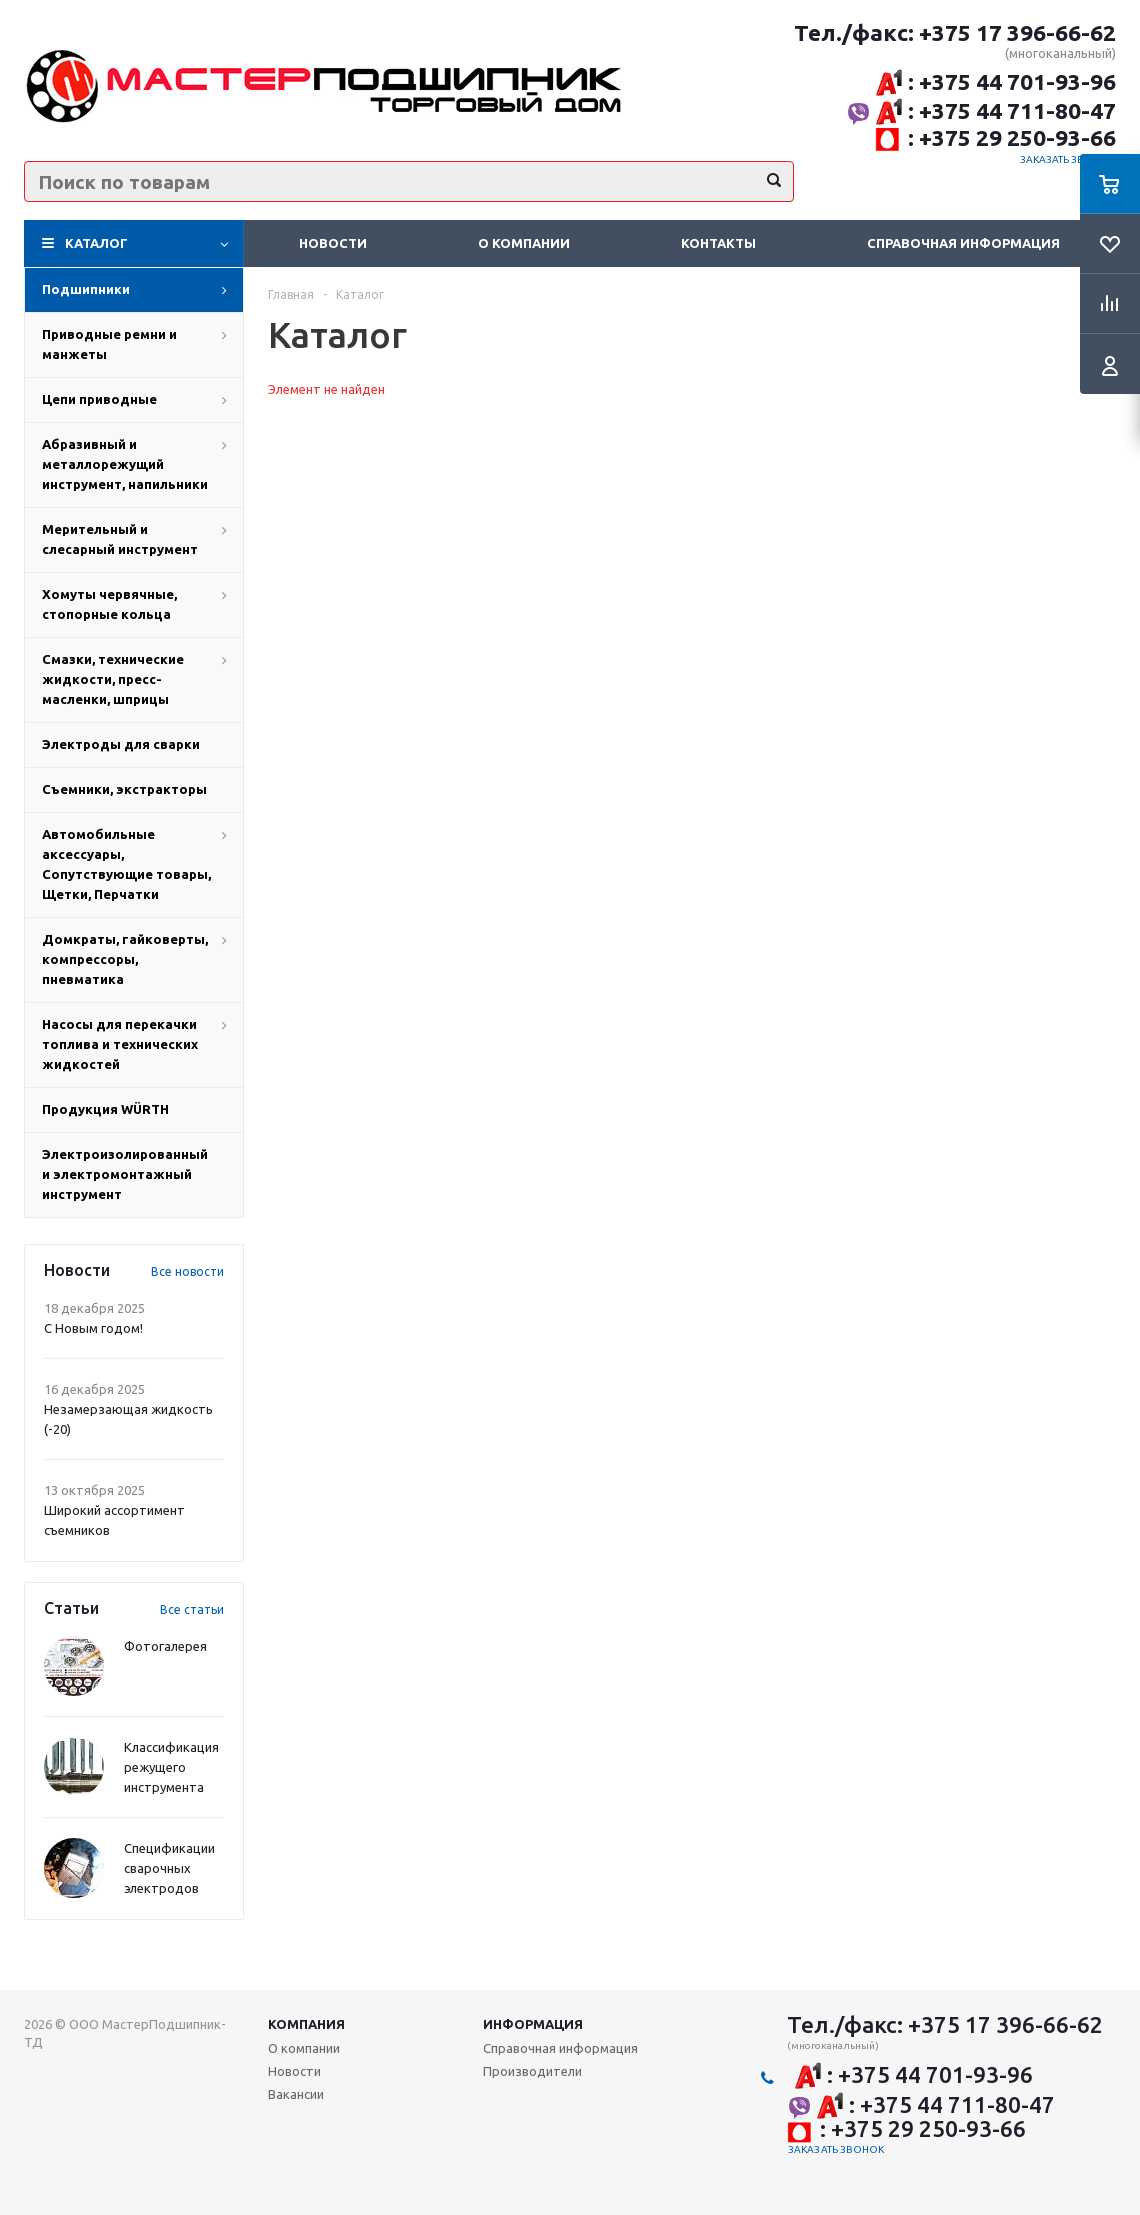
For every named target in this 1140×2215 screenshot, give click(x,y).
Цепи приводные (99, 399)
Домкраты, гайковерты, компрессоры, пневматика (125, 959)
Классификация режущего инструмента (171, 1767)
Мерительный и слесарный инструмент (120, 539)
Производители (532, 2071)
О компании (524, 243)
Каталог (96, 243)
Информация (533, 2024)
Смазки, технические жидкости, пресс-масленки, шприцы (113, 679)
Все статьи (192, 1609)
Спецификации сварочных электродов (169, 1868)
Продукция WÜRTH (105, 1109)
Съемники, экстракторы (124, 789)
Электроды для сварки (121, 744)
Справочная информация (963, 243)
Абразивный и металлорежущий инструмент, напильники (125, 464)
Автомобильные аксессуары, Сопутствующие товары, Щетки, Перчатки (126, 864)
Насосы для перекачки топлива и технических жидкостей (120, 1044)
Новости (333, 243)
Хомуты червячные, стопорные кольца (109, 604)
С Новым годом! (93, 1328)
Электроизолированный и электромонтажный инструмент (125, 1174)
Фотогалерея (165, 1646)
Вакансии (296, 2094)
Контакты (718, 243)
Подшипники (86, 289)
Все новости (187, 1271)
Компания (306, 2024)
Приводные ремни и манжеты (109, 344)
